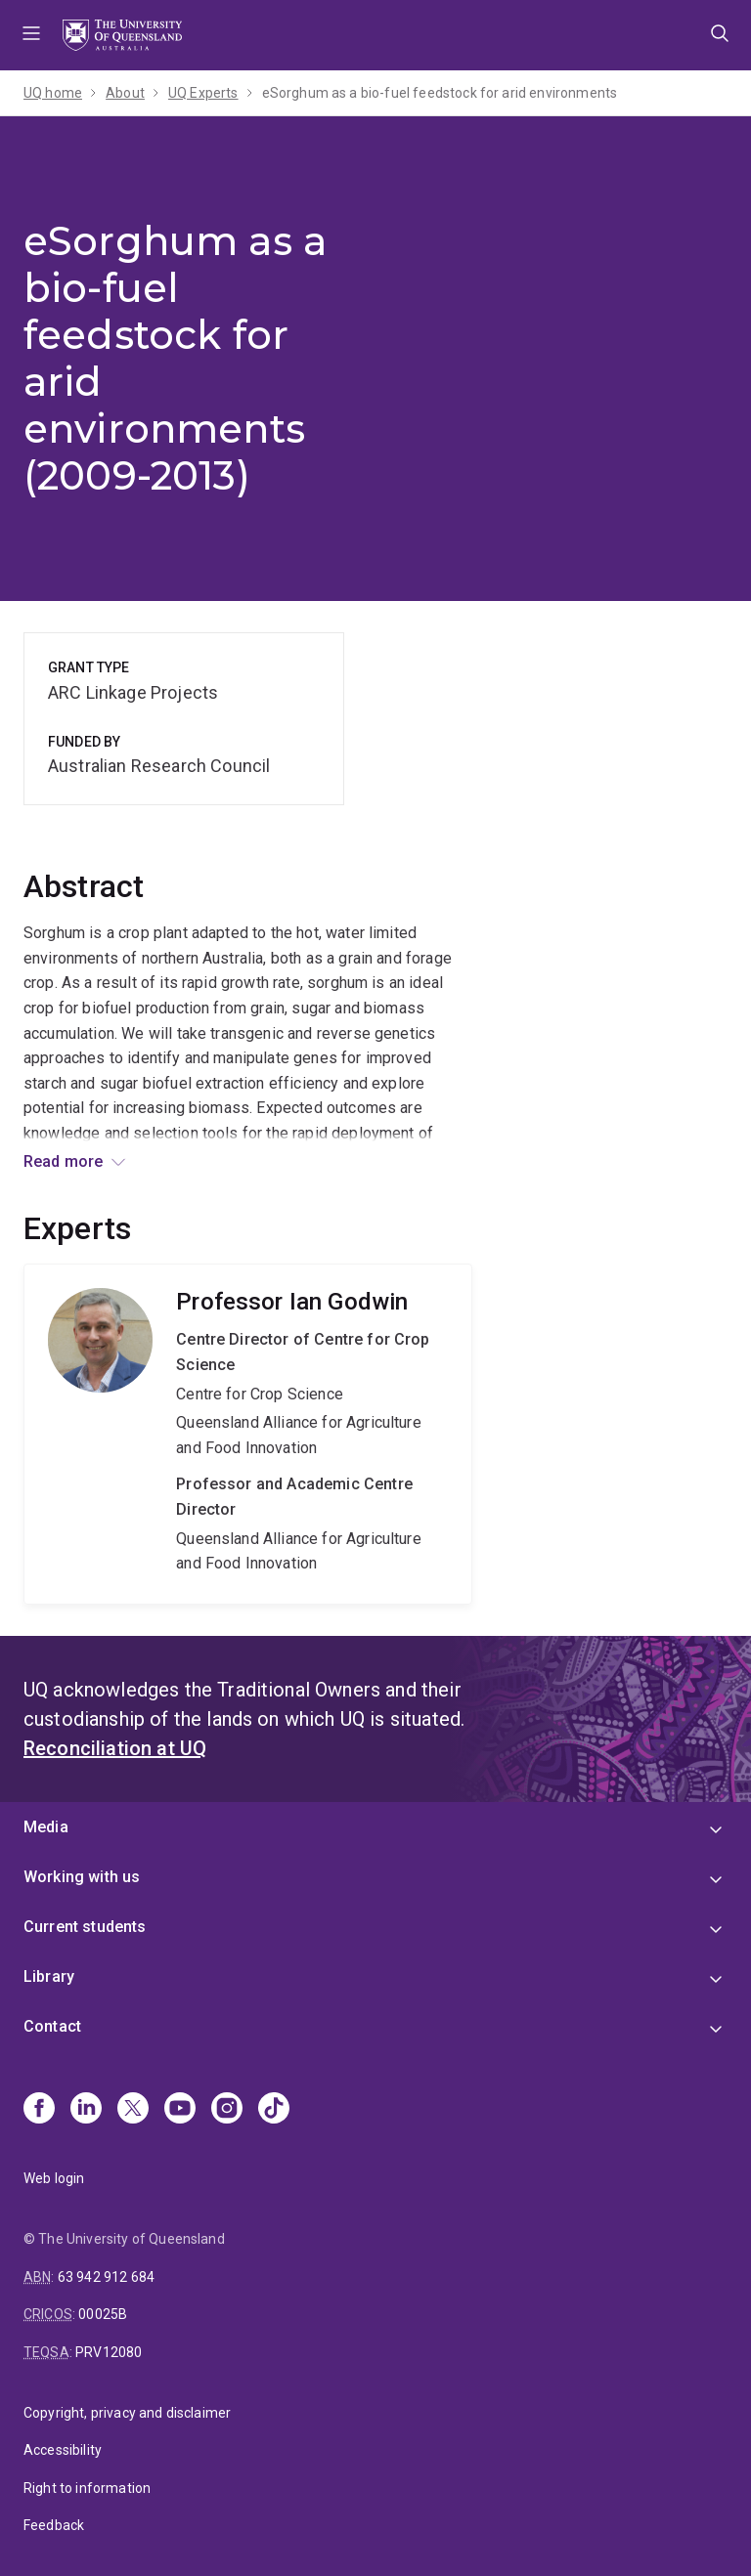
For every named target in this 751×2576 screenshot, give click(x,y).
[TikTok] (273, 2110)
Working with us (81, 1877)
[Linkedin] (86, 2110)
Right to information (87, 2488)
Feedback (53, 2525)
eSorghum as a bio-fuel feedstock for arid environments (440, 93)
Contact (52, 2026)
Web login (53, 2178)
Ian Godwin (247, 1434)
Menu (31, 35)
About (125, 93)
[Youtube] (180, 2110)
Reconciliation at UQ (114, 1748)
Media (45, 1827)
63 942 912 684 (106, 2277)
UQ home (52, 93)
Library (48, 1976)
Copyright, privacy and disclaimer (127, 2413)
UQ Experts (203, 93)
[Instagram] (227, 2110)
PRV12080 (108, 2352)
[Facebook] (39, 2110)
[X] (133, 2110)
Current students (85, 1926)
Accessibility (62, 2450)
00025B (102, 2314)
